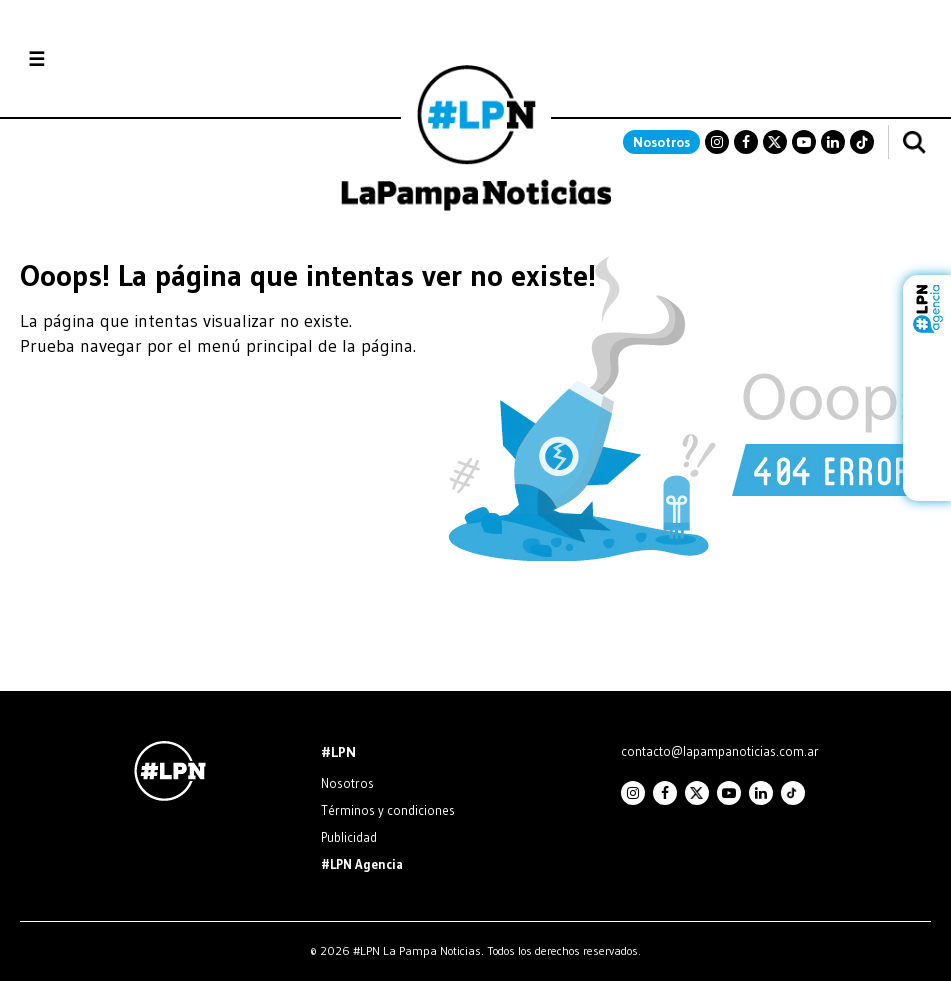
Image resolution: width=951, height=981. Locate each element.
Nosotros (661, 142)
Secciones (90, 59)
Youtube (804, 142)
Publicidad (349, 837)
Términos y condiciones (388, 810)
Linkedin (833, 142)
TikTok (862, 142)
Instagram (717, 142)
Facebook (746, 142)
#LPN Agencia (362, 864)
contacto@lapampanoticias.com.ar (720, 751)
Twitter (775, 142)
